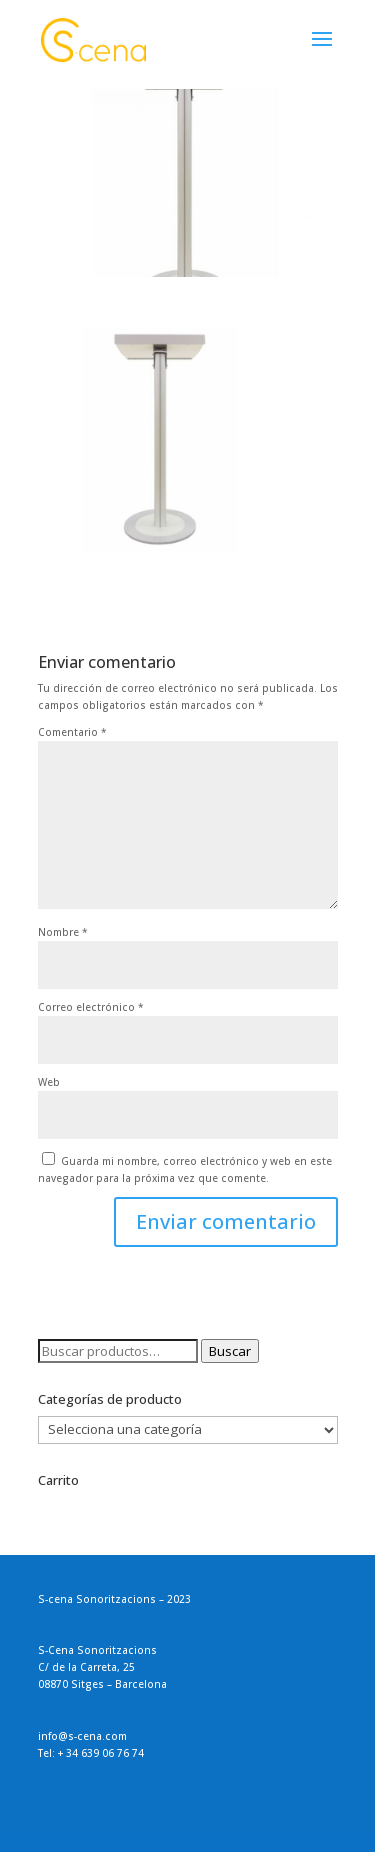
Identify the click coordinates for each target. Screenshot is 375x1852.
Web (49, 1082)
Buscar (230, 1351)
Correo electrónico (91, 1007)
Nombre (63, 932)
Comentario (72, 732)
